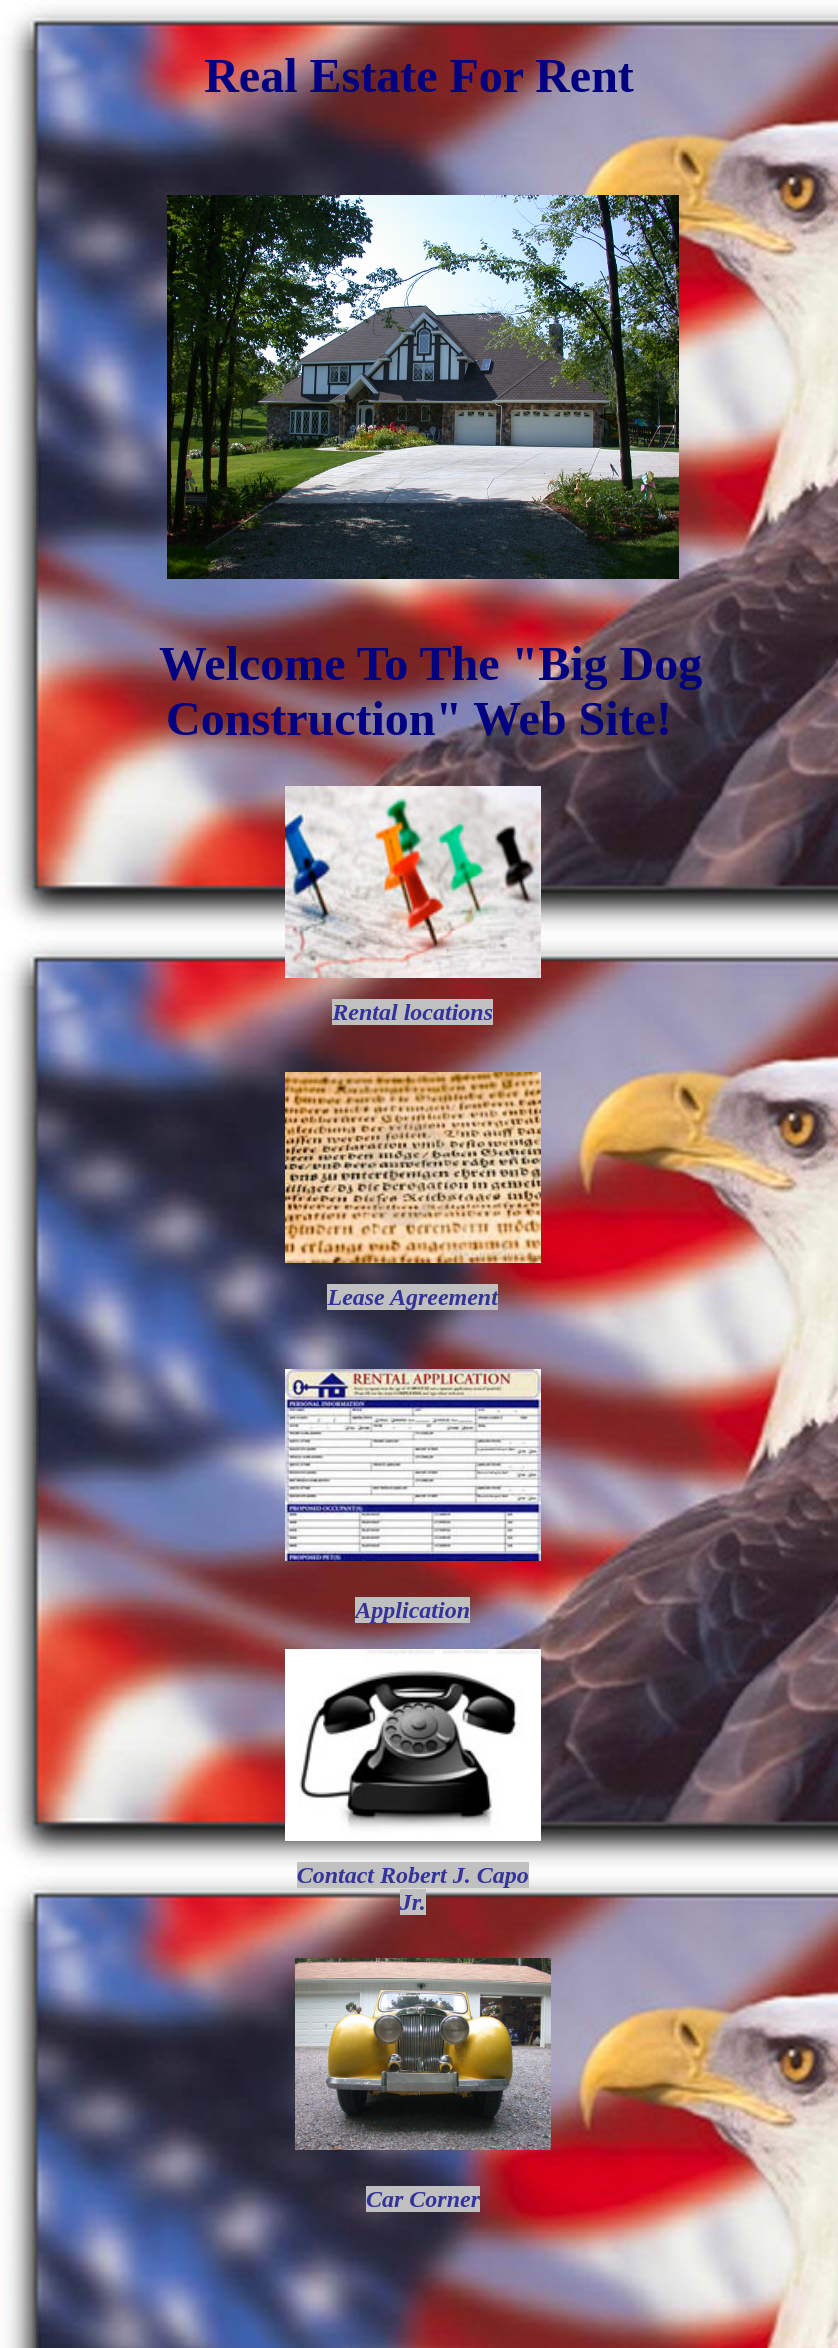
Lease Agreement (412, 1297)
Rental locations (412, 1012)
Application (412, 1610)
